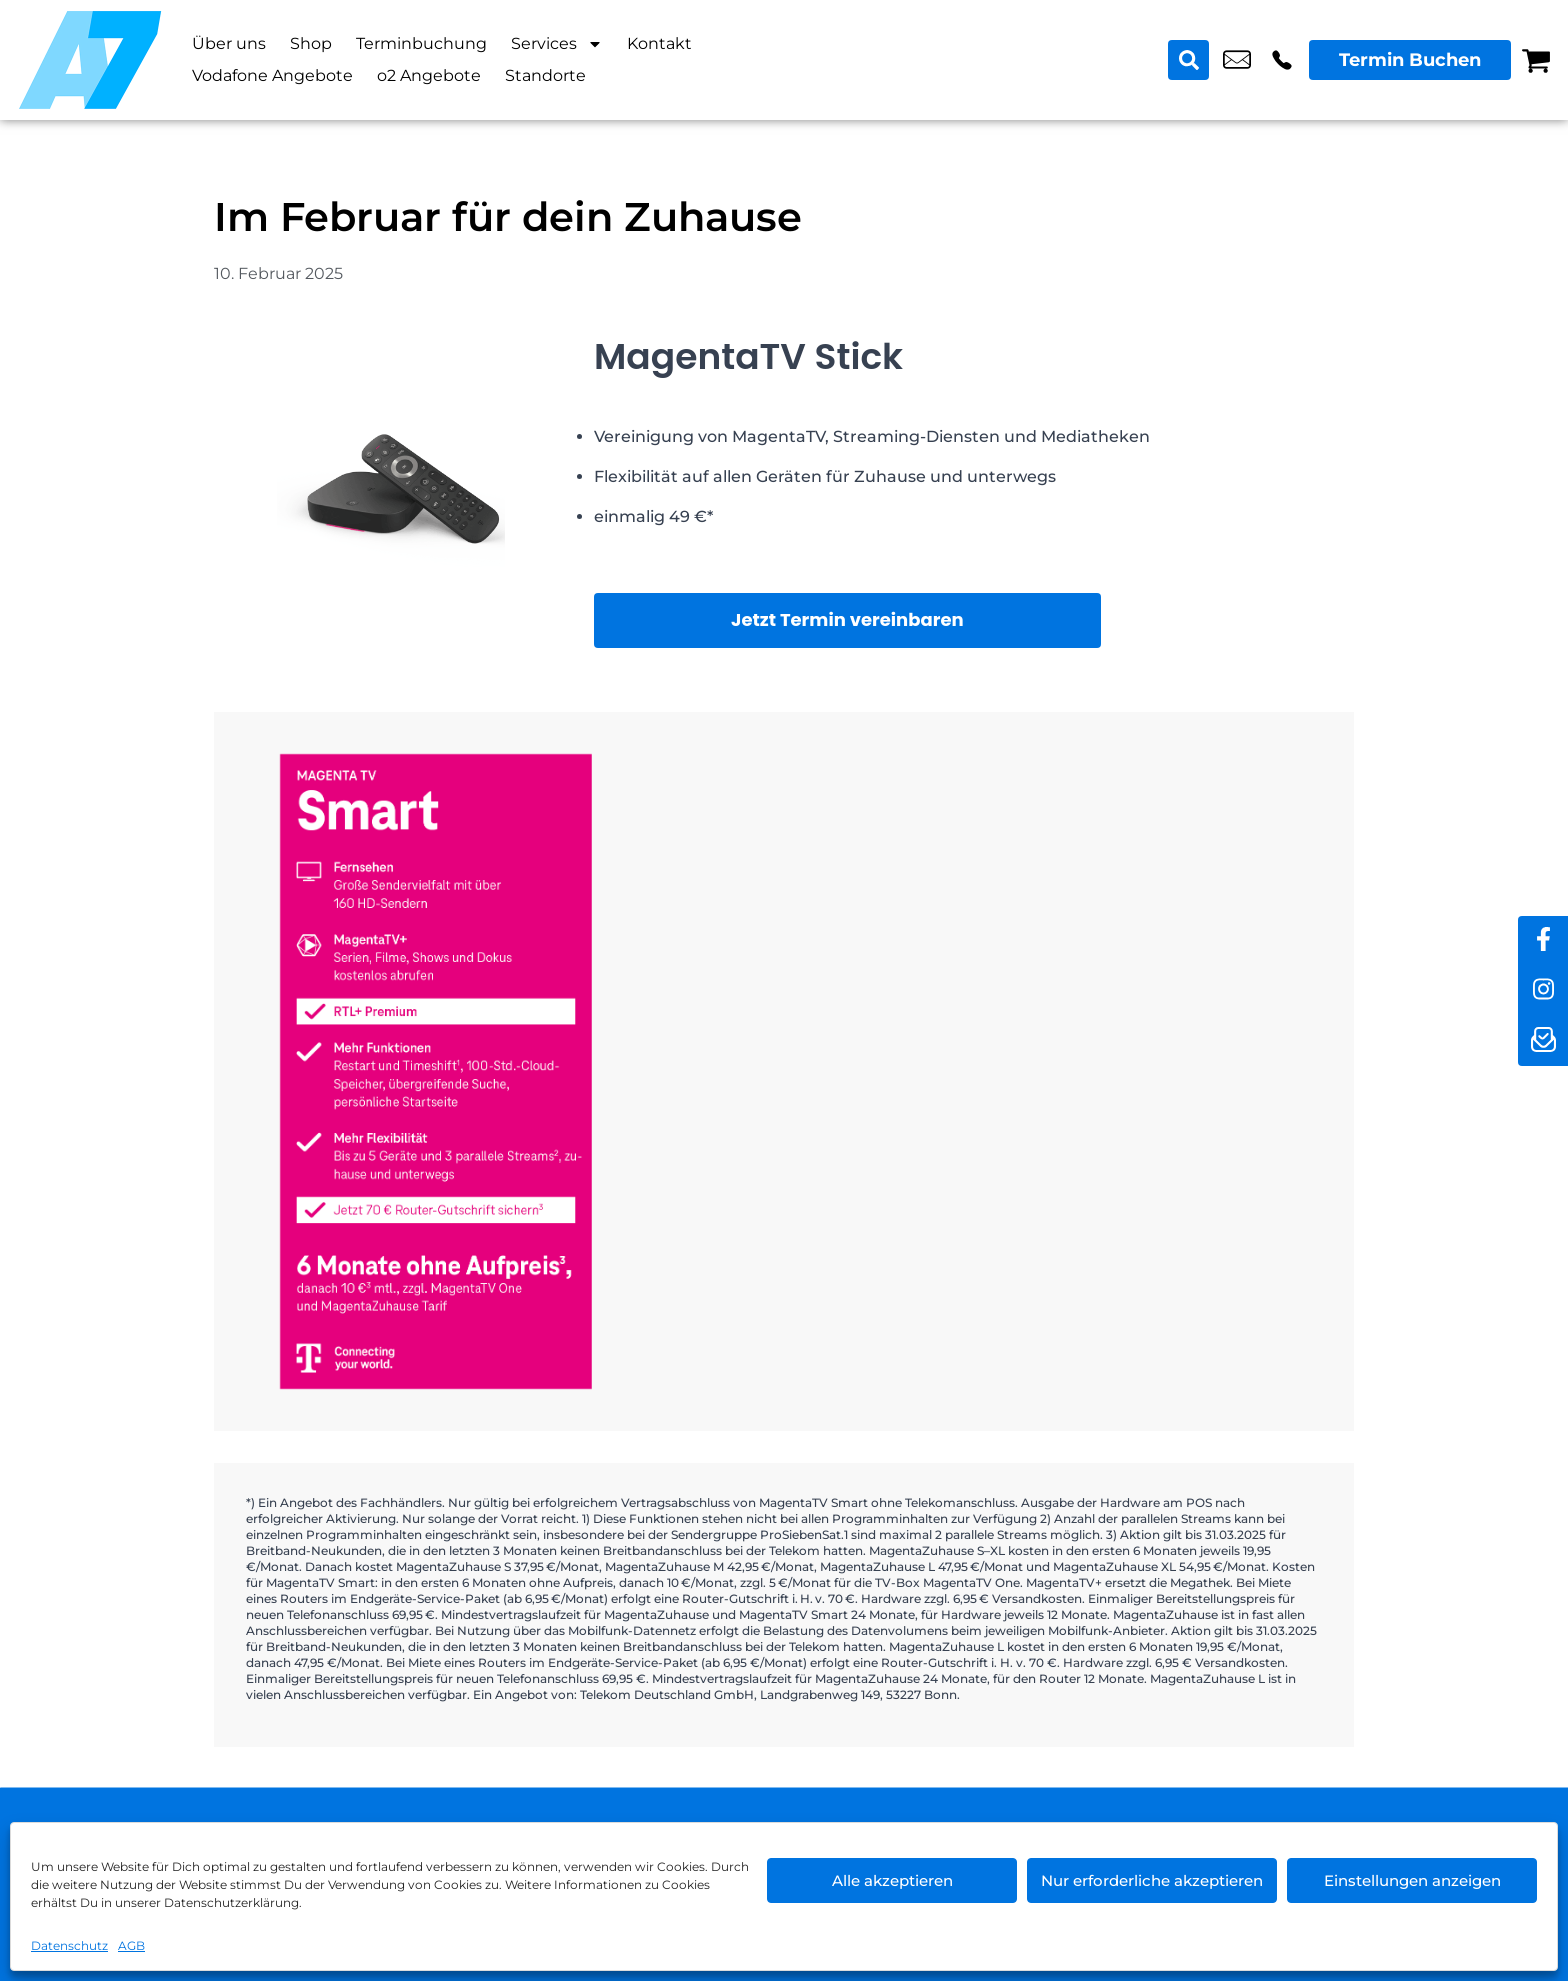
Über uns (229, 43)
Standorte (545, 75)
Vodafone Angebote (272, 75)
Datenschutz (69, 1945)
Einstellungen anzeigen (1412, 1880)
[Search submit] (1189, 60)
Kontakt (659, 43)
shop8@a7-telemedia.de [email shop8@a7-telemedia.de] (1237, 60)
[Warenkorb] (1536, 60)
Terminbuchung (421, 43)
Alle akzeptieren (892, 1880)
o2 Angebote (429, 75)
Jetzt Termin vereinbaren (847, 619)
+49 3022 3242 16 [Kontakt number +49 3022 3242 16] (1282, 60)
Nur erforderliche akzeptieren (1152, 1880)
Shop (311, 43)
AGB (131, 1945)
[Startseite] (90, 60)
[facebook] (1543, 941)
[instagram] (1543, 991)
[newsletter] (1543, 1041)
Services (557, 44)
